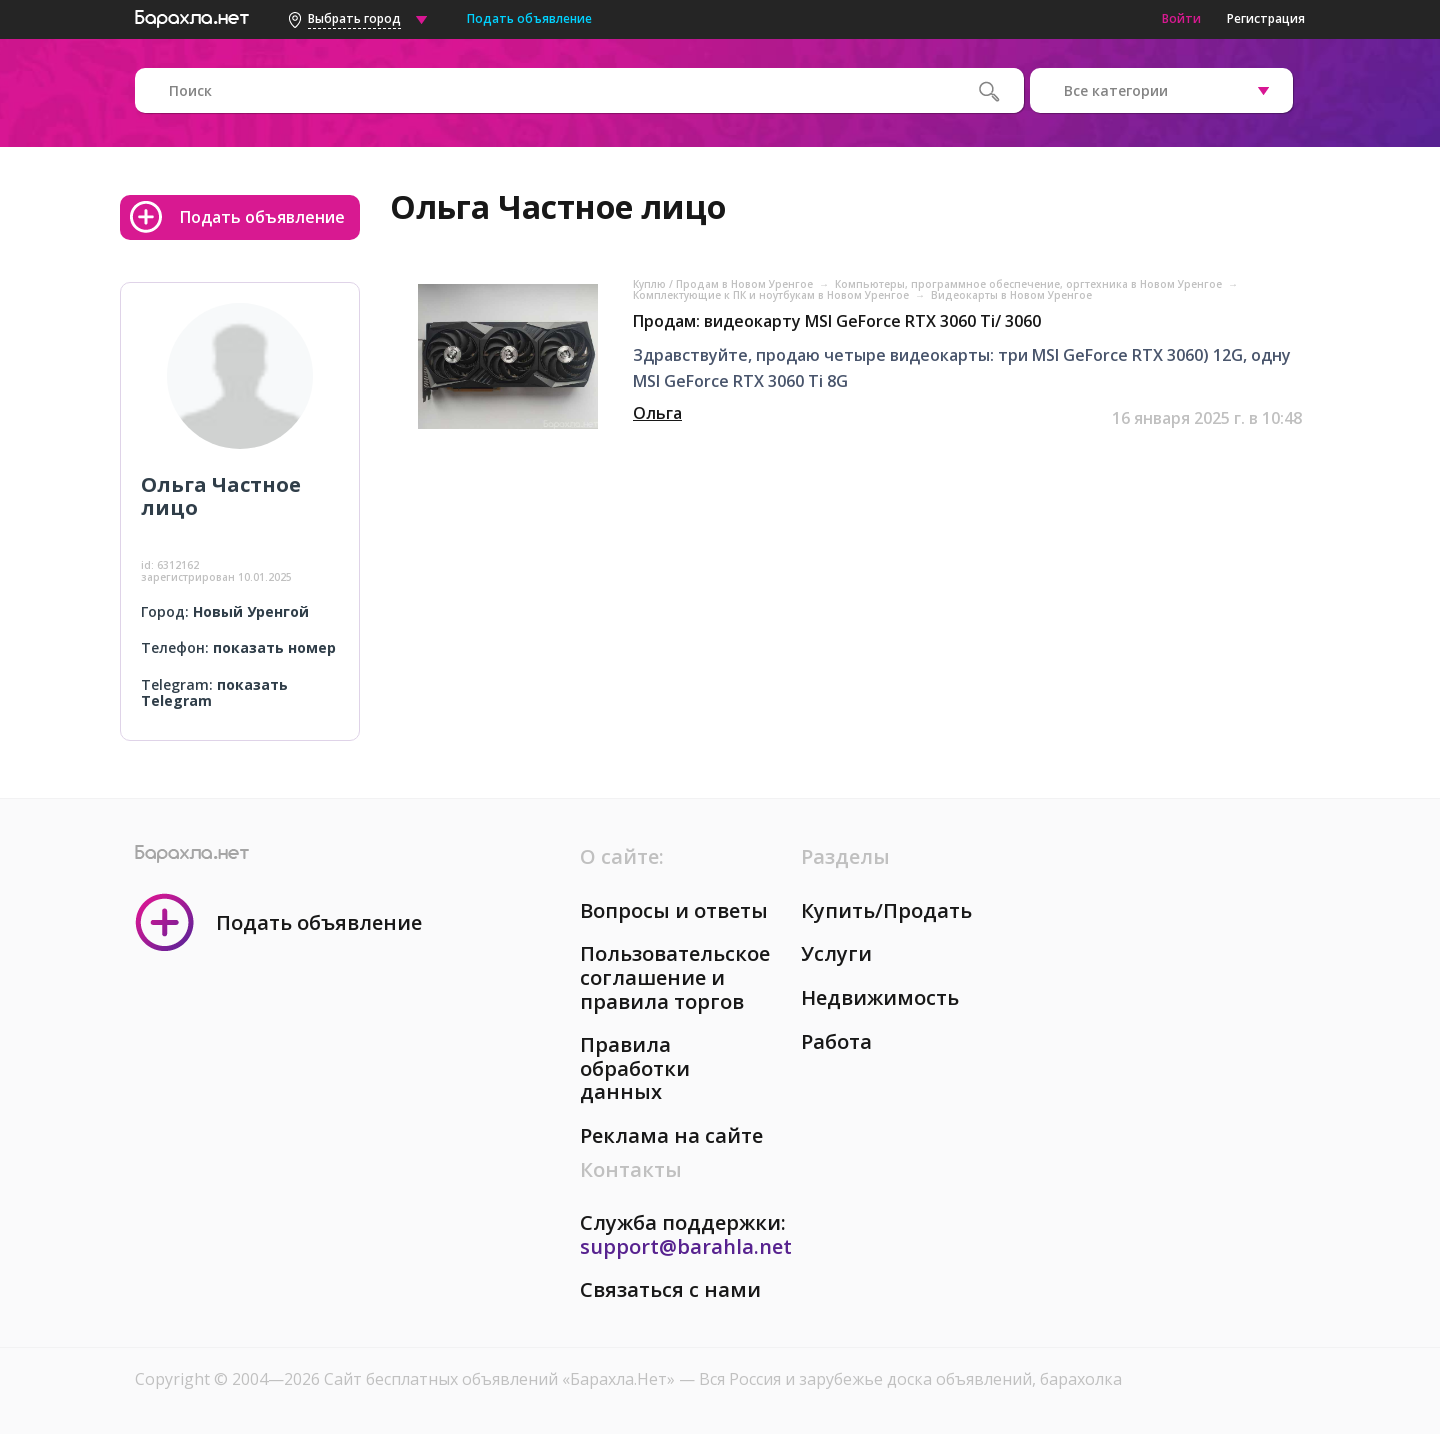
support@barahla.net (686, 1246)
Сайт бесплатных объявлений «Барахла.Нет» (501, 1379)
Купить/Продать (886, 910)
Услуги (836, 953)
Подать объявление (529, 18)
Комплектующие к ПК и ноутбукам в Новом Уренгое (772, 295)
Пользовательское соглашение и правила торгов (675, 977)
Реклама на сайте (671, 1135)
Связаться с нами (670, 1289)
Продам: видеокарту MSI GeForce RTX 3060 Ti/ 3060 (837, 321)
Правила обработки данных (635, 1068)
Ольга (657, 413)
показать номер (274, 647)
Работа (836, 1041)
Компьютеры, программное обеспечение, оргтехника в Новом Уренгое (1030, 284)
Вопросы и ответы (674, 910)
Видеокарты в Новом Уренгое (1011, 295)
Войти (1181, 18)
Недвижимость (880, 997)
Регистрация (1266, 18)
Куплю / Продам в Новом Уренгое (724, 284)
